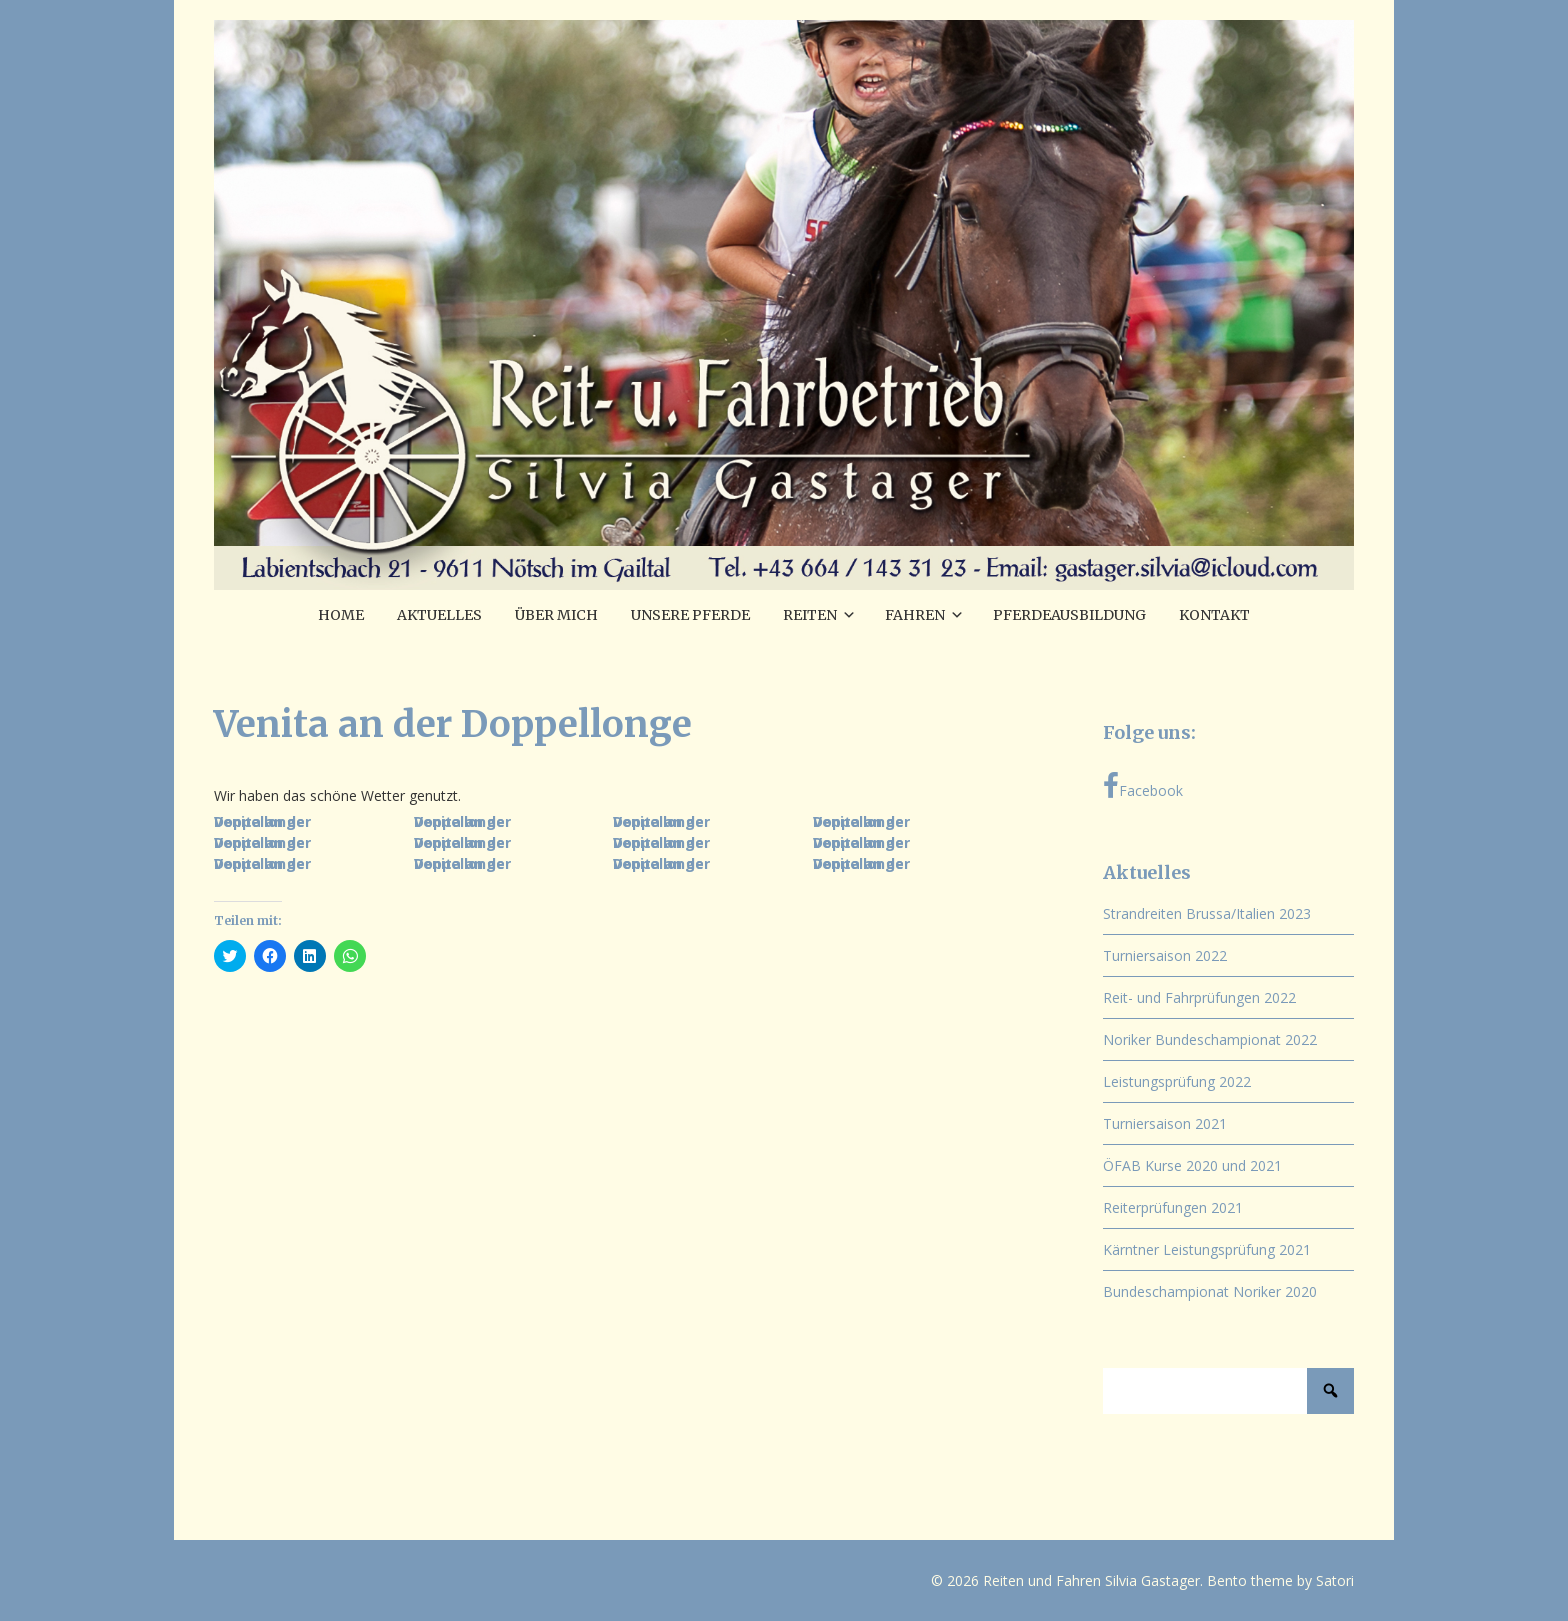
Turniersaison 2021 (1165, 1123)
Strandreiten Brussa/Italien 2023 (1207, 913)
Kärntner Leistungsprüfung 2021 (1207, 1249)
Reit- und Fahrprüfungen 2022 (1199, 997)
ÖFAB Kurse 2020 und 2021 (1192, 1165)
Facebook (1143, 786)
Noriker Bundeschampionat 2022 (1210, 1039)
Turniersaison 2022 (1165, 955)
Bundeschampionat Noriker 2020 (1210, 1291)
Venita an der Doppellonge (262, 821)
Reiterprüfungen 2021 (1173, 1207)
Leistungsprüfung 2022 (1177, 1081)
